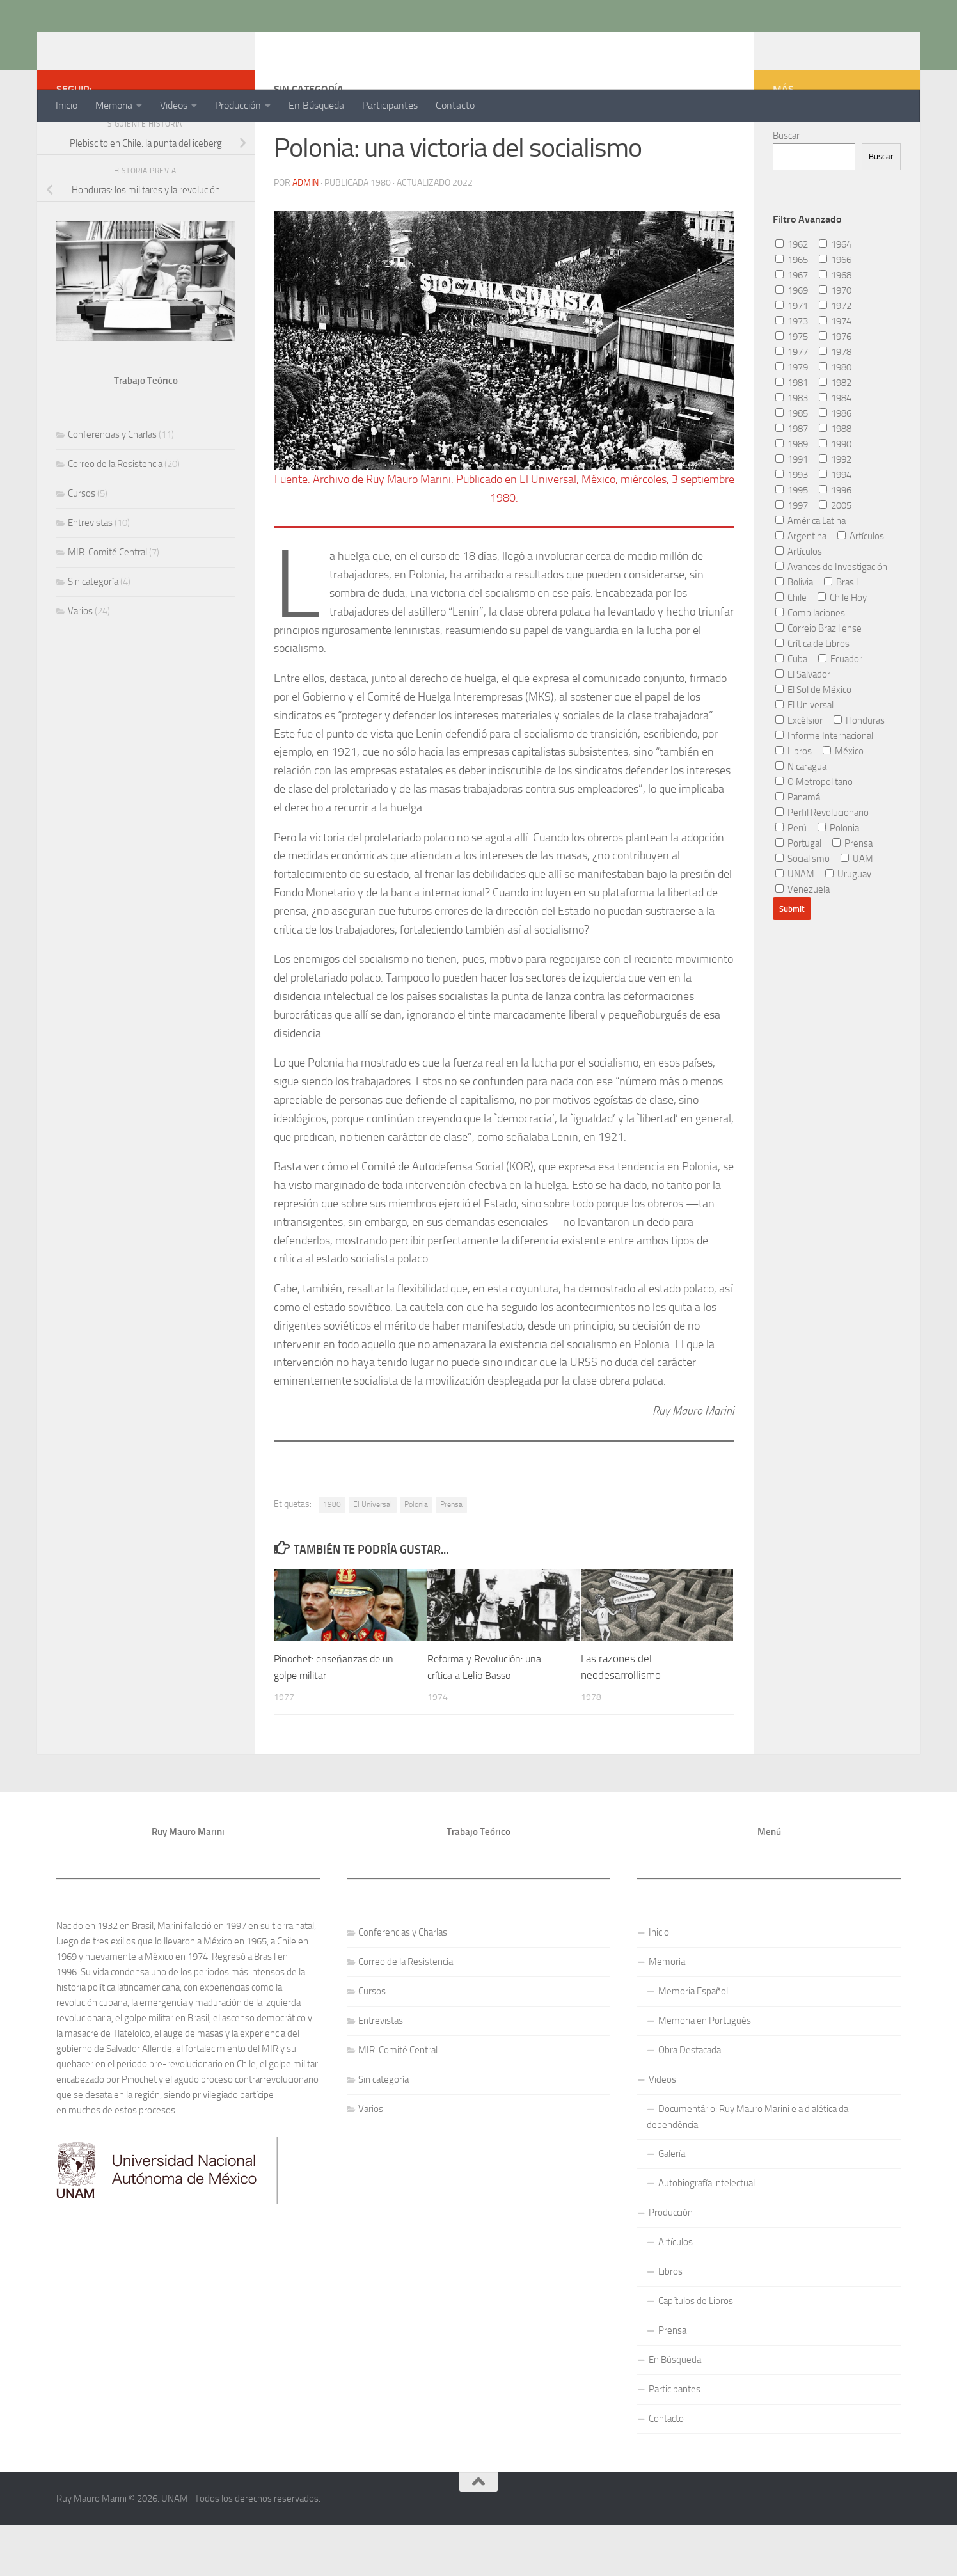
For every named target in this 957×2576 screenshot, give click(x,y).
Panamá (797, 848)
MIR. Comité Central (107, 603)
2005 (835, 556)
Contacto (455, 105)
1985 (791, 464)
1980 (332, 1554)
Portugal (798, 894)
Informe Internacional (824, 787)
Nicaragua (800, 817)
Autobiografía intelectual (706, 2233)
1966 (835, 311)
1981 (791, 434)
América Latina (810, 572)
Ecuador (840, 710)
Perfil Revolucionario (822, 864)
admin (305, 233)
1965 (791, 311)
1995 (791, 541)
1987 (791, 480)
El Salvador (802, 725)
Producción (238, 105)
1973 (791, 372)
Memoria (113, 105)
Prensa (451, 1554)
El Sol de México (813, 741)
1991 (791, 510)
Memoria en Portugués (704, 2071)
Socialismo (802, 910)
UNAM (794, 925)
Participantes (390, 105)
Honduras (859, 771)
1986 (835, 464)
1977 (791, 403)
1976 (835, 388)
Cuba (791, 710)
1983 (791, 449)
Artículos (860, 587)
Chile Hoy (842, 649)
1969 (791, 341)
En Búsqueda (316, 105)
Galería (671, 2204)
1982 (835, 434)
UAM (857, 910)
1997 (791, 556)
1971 (791, 357)
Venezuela (802, 940)
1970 (835, 341)
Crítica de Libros (812, 695)
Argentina (800, 587)
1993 (791, 526)
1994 (835, 526)
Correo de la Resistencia (115, 515)
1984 (835, 449)
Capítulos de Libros (695, 2351)
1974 (835, 372)
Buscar (786, 187)
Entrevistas (90, 574)
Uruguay (848, 925)
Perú (791, 879)
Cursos (81, 544)
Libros (793, 802)
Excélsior (799, 771)
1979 (791, 418)
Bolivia (794, 633)
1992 (835, 510)
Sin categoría (93, 633)
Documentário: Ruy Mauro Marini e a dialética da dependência (747, 2167)
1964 (835, 295)
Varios (80, 662)
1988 (835, 480)
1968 (835, 326)
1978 (835, 403)
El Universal (372, 1554)
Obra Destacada (689, 2100)
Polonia (416, 1554)
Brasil (841, 633)
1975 (791, 388)
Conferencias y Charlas (112, 485)
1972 (835, 357)
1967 (791, 326)
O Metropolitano (814, 833)
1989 (791, 495)
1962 (791, 295)
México (843, 802)
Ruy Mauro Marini (156, 44)
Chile (791, 649)
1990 (835, 495)
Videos (173, 105)
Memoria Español (693, 2041)
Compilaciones (810, 664)
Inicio (66, 105)
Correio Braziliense (818, 679)
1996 (835, 541)
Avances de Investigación (831, 618)
